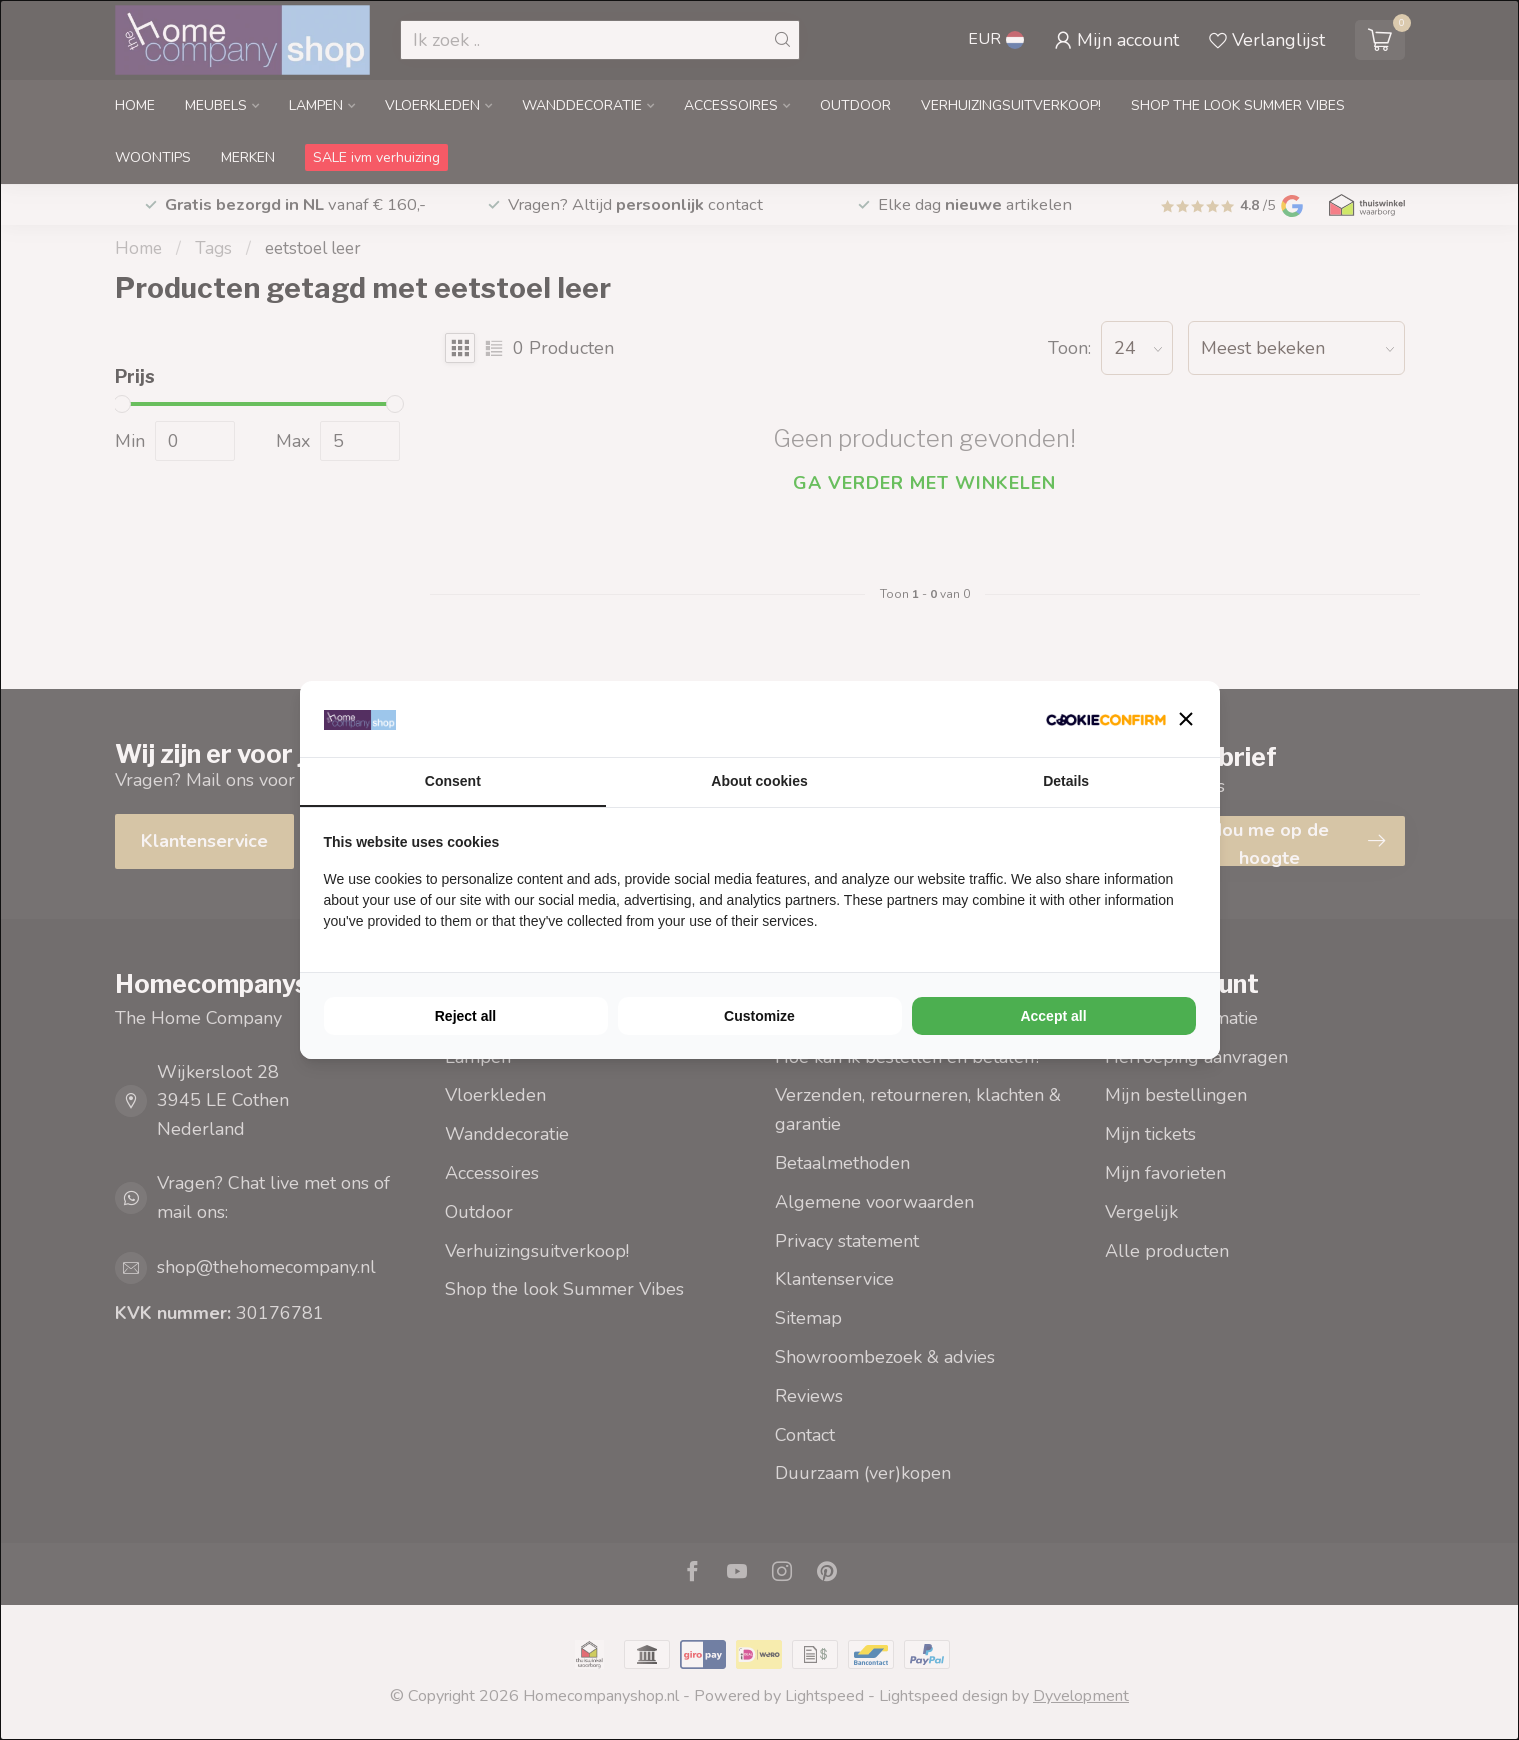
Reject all (465, 1016)
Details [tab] (1066, 781)
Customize (759, 1016)
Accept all (1053, 1016)
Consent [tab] (453, 781)
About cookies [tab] (759, 781)
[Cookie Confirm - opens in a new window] (1106, 719)
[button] (1186, 719)
